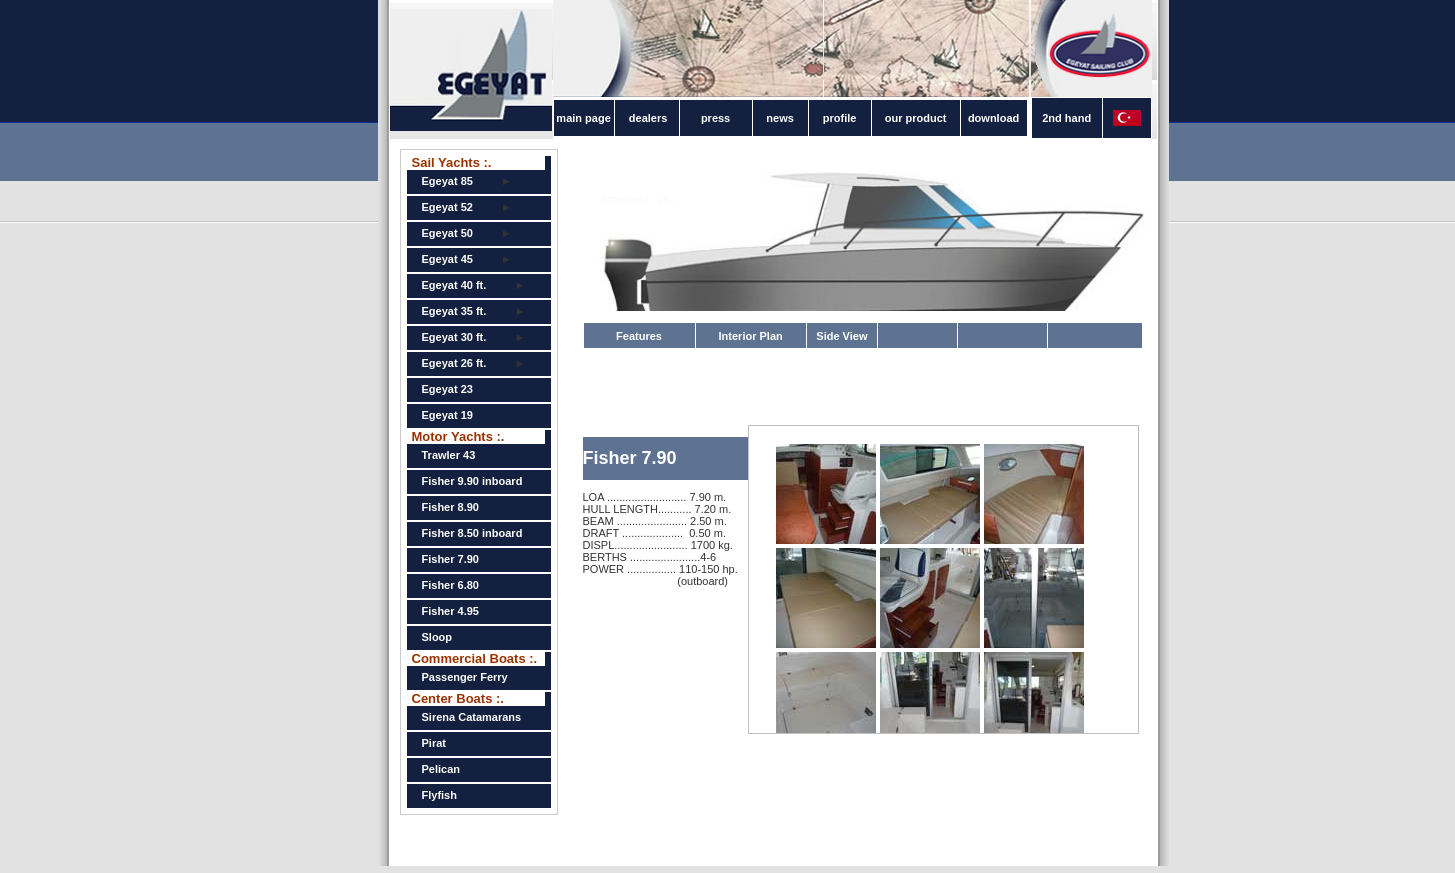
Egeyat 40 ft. (454, 285)
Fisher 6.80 (450, 585)
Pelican (441, 769)
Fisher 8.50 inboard (472, 533)
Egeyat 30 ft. (454, 337)
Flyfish (439, 795)
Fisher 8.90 (450, 507)
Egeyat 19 (447, 415)
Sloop (437, 637)
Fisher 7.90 (450, 559)
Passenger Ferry (465, 677)
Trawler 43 (449, 455)
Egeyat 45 (447, 259)
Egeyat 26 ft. (454, 363)
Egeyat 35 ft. (454, 311)
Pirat (434, 743)
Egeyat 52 (447, 207)
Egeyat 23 (447, 389)
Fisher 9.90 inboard (472, 481)
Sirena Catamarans (472, 717)
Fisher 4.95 (450, 611)
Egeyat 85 (447, 181)
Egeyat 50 (447, 233)
